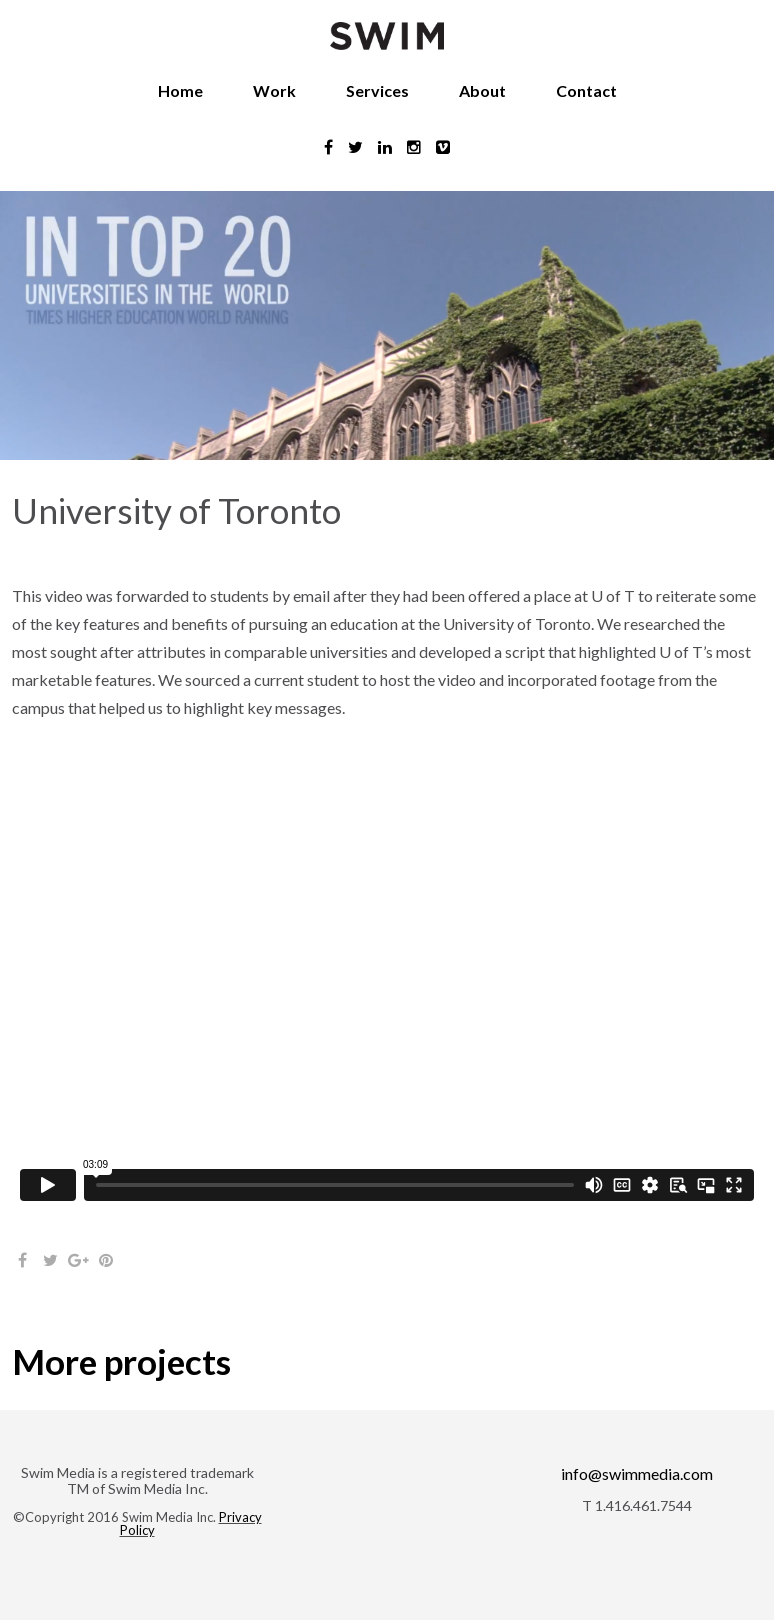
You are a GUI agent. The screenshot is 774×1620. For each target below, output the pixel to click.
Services (377, 90)
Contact (586, 90)
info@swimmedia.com (637, 1473)
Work (274, 90)
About (482, 90)
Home (180, 90)
